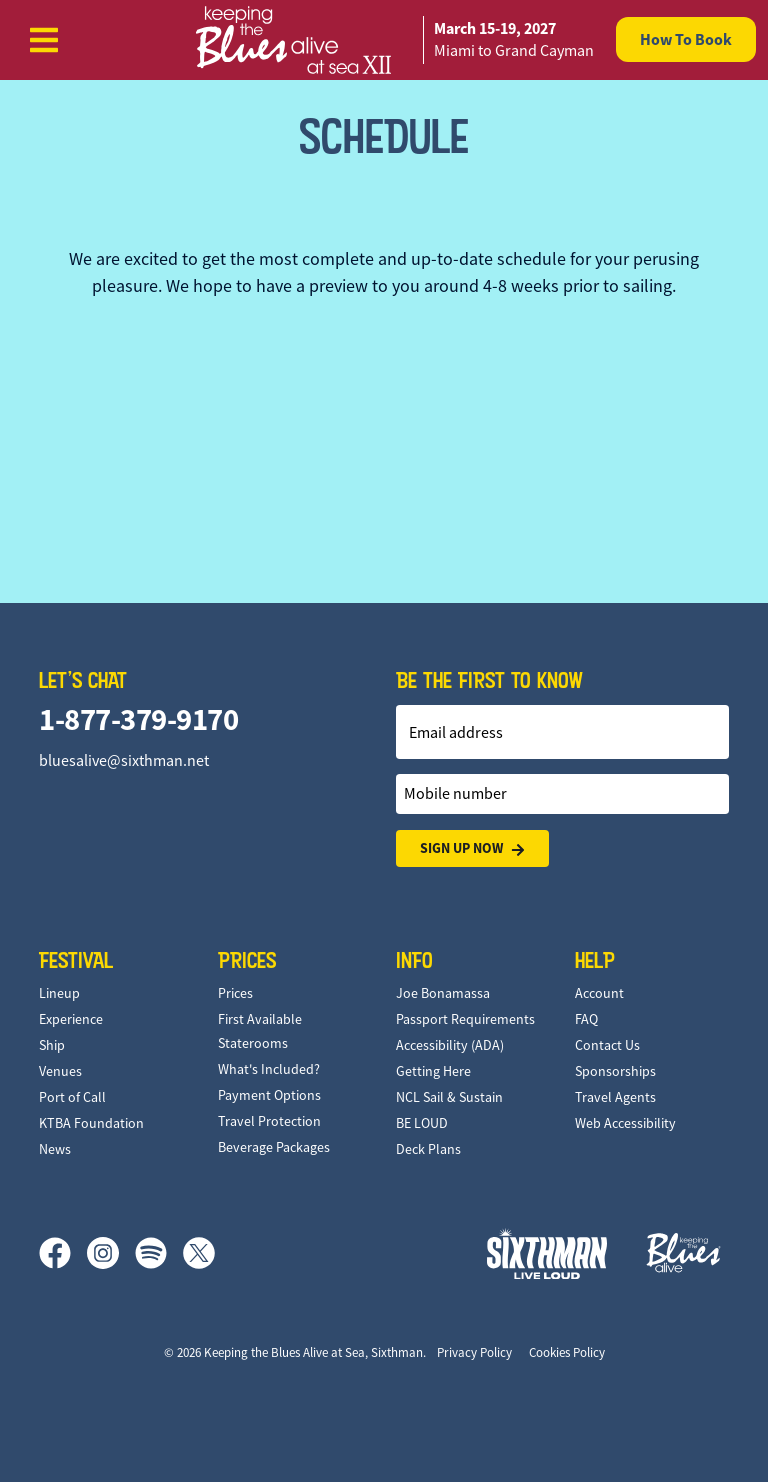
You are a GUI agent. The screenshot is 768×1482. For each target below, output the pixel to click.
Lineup (59, 993)
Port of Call (72, 1097)
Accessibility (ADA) (450, 1045)
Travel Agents (615, 1097)
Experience (71, 1019)
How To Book (686, 39)
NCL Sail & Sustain (449, 1097)
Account (599, 993)
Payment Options (269, 1095)
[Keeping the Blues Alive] (684, 1252)
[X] (199, 1253)
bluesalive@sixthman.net (124, 761)
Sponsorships (615, 1071)
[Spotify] (159, 1253)
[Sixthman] (547, 1253)
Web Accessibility (625, 1123)
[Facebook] (63, 1253)
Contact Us (607, 1045)
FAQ (586, 1019)
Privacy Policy (474, 1352)
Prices (235, 993)
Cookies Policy (567, 1352)
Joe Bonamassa (443, 993)
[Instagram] (111, 1253)
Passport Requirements (465, 1019)
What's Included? (269, 1069)
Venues (60, 1071)
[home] (384, 40)
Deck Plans (428, 1149)
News (55, 1149)
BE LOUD (422, 1123)
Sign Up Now (472, 848)
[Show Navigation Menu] (44, 40)
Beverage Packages (274, 1147)
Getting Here (433, 1071)
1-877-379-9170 (138, 719)
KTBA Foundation (91, 1123)
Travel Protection (269, 1121)
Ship (52, 1045)
